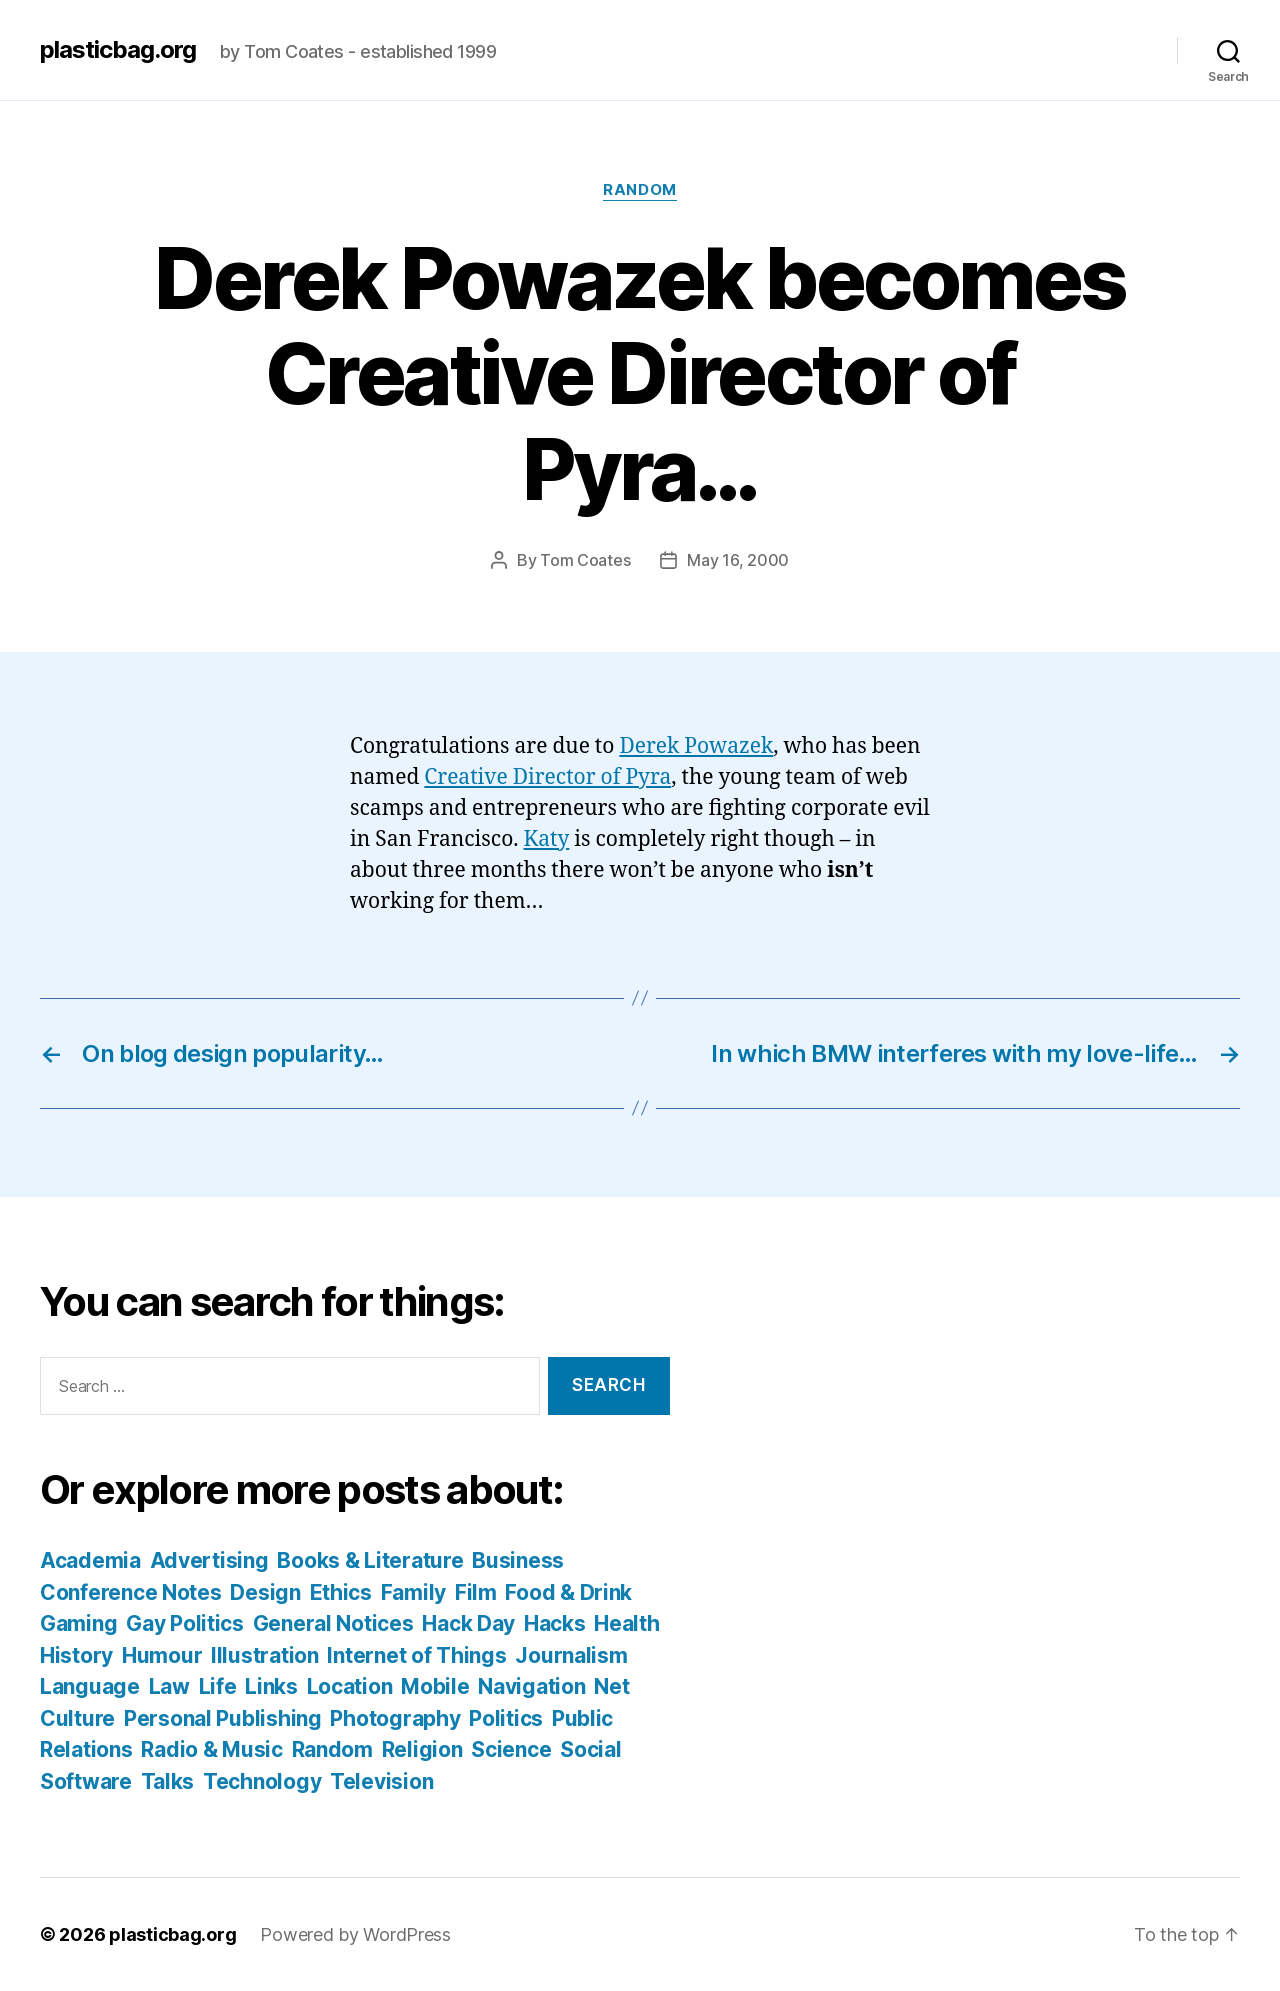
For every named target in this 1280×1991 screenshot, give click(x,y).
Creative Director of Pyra (547, 777)
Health (626, 1623)
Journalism (571, 1655)
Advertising (209, 1560)
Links (271, 1686)
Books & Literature (370, 1560)
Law (169, 1686)
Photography (395, 1718)
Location (350, 1686)
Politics (506, 1718)
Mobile (435, 1686)
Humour (162, 1655)
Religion (422, 1749)
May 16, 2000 (738, 560)
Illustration (265, 1655)
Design (265, 1592)
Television (381, 1781)
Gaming (78, 1623)
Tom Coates (585, 560)
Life (218, 1686)
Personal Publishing (223, 1718)
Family (413, 1592)
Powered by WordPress (355, 1934)
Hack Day (468, 1623)
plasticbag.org (118, 50)
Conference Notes (131, 1592)
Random (639, 190)
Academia (90, 1560)
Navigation (531, 1686)
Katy (547, 839)
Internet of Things (416, 1655)
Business (518, 1560)
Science (511, 1749)
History (76, 1655)
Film (476, 1592)
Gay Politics (185, 1623)
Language (90, 1686)
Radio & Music (212, 1749)
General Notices (333, 1623)
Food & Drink (568, 1592)
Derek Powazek (696, 746)
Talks (168, 1781)
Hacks (555, 1623)
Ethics (341, 1592)
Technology (262, 1781)
